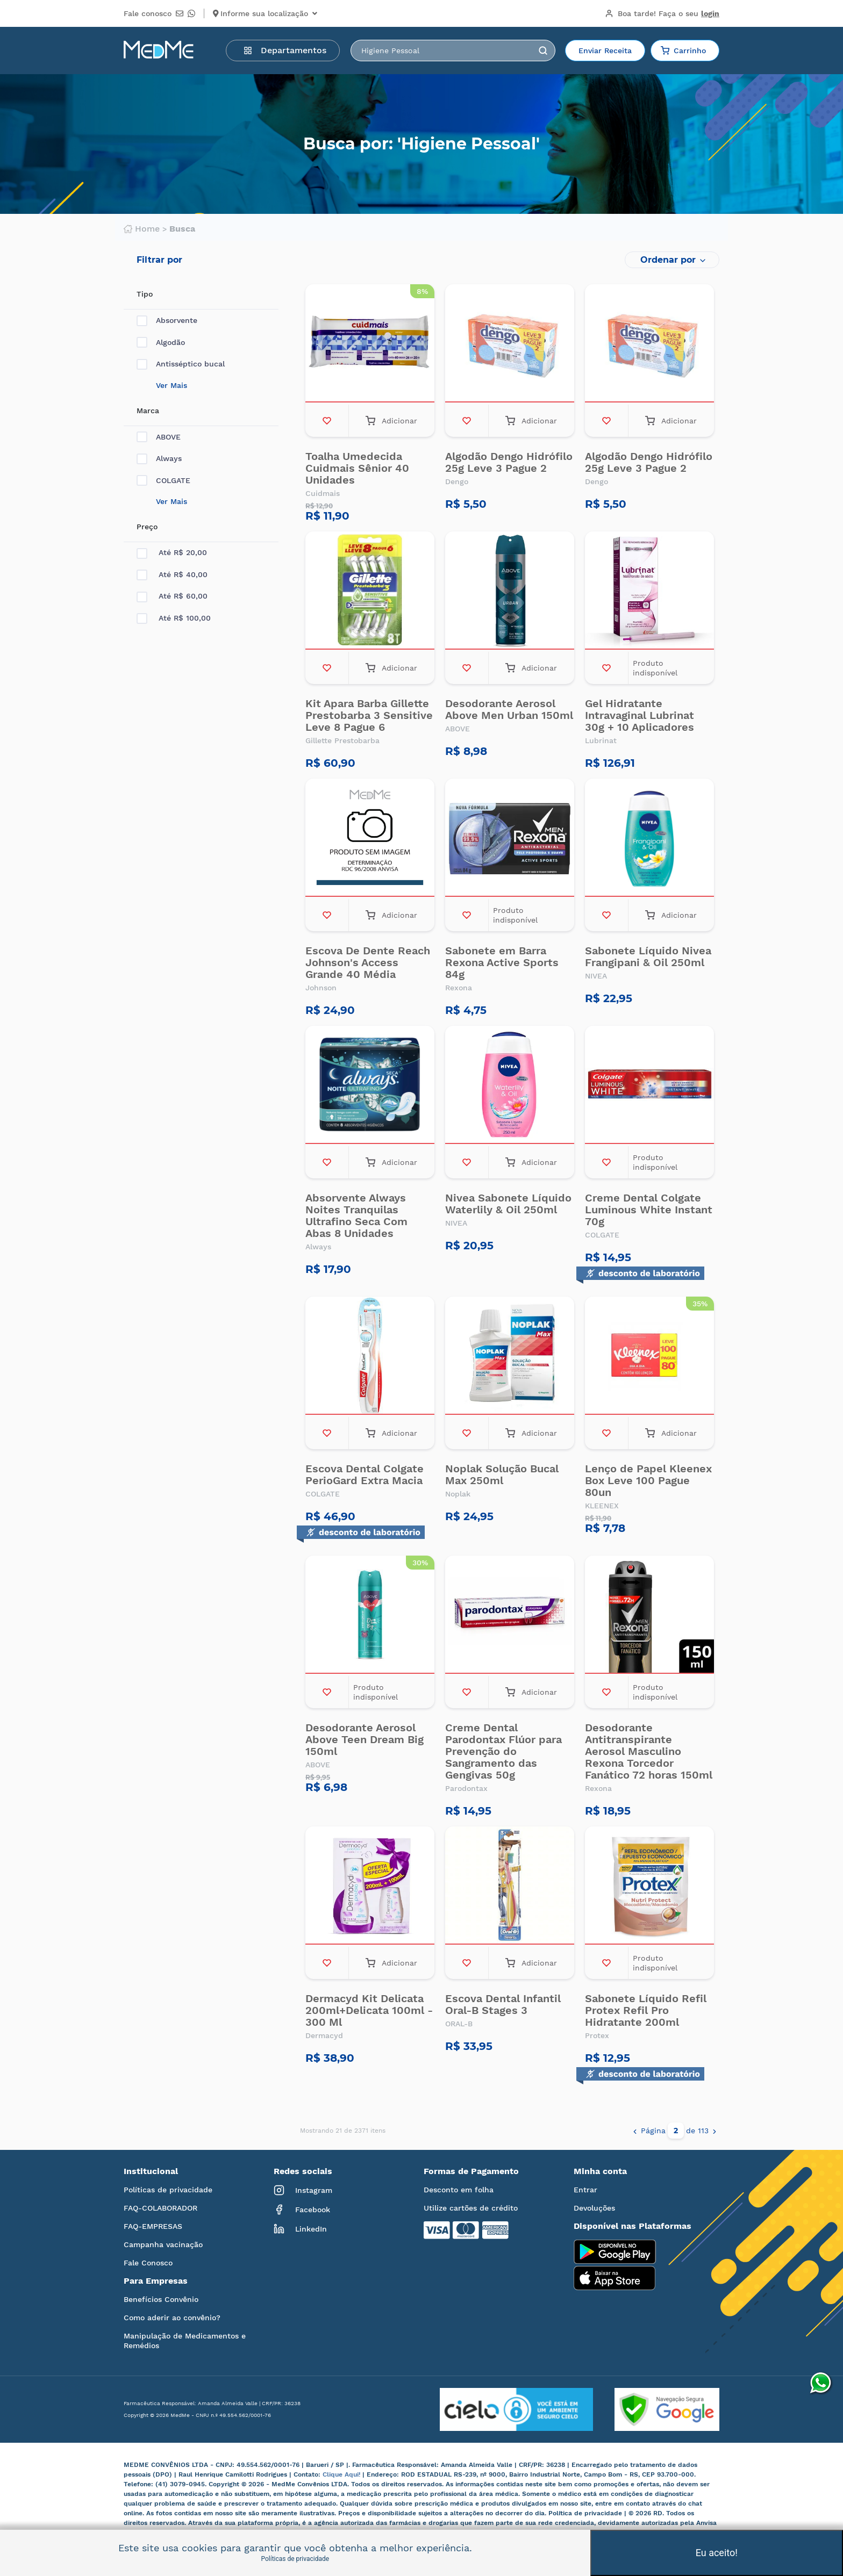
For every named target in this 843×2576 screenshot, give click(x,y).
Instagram (303, 2190)
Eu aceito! (717, 2552)
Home (142, 229)
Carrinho (683, 50)
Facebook (302, 2209)
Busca (182, 229)
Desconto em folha (459, 2189)
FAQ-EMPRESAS (153, 2226)
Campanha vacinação (163, 2244)
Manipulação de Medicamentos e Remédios (185, 2341)
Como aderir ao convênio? (172, 2317)
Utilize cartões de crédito (471, 2208)
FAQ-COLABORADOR (160, 2208)
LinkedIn (300, 2229)
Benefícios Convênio (161, 2299)
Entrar (585, 2189)
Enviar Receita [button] (605, 50)
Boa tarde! (662, 13)
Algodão (161, 342)
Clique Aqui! (342, 2474)
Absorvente (167, 320)
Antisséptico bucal (181, 364)
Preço (147, 526)
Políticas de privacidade (168, 2189)
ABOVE (159, 437)
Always (159, 458)
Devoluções (594, 2208)
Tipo (145, 294)
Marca (148, 410)
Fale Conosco (148, 2262)
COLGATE (163, 480)
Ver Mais (171, 385)
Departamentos (285, 50)
